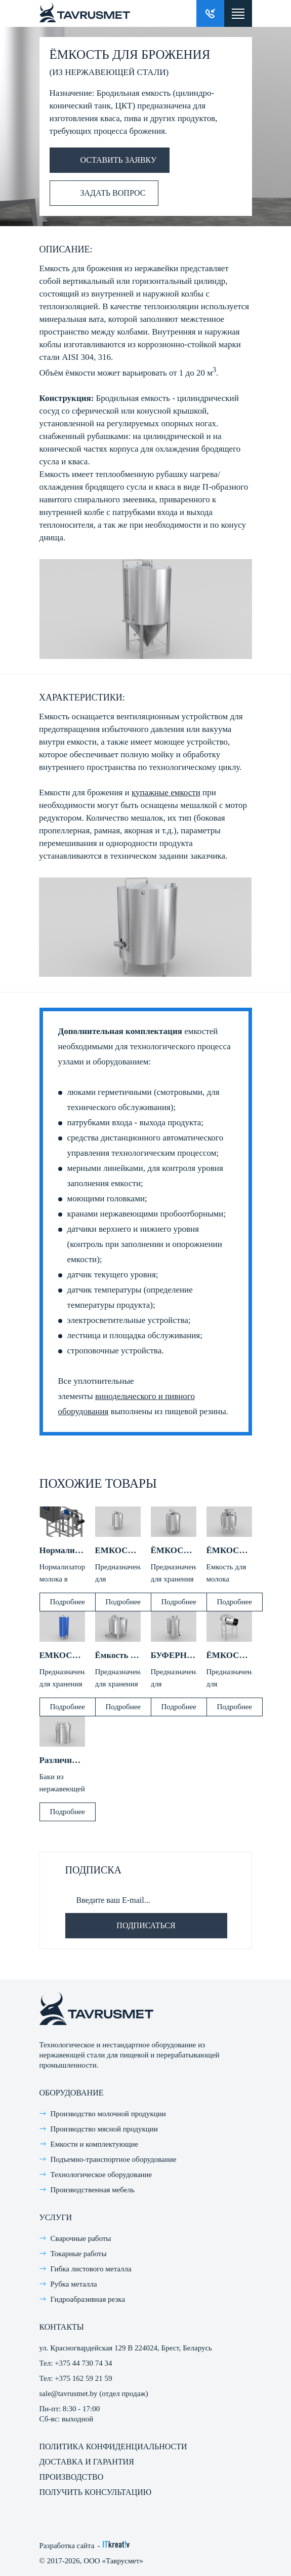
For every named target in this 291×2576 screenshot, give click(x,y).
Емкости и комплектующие (95, 2144)
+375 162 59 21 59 (83, 2378)
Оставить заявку (103, 160)
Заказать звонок (210, 13)
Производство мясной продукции (104, 2129)
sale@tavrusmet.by (68, 2393)
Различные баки (71, 1760)
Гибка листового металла (91, 2269)
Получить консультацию (95, 2492)
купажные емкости (166, 792)
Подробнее (68, 1602)
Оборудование (71, 2092)
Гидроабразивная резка (88, 2299)
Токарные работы (79, 2254)
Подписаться (145, 1925)
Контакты (61, 2327)
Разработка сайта (67, 2546)
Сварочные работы (81, 2238)
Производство (71, 2477)
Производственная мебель (93, 2190)
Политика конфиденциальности (113, 2446)
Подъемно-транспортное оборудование (114, 2159)
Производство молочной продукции (108, 2114)
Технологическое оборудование (101, 2174)
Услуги (55, 2217)
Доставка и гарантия (86, 2461)
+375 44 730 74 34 (83, 2363)
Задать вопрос (98, 193)
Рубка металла (74, 2284)
